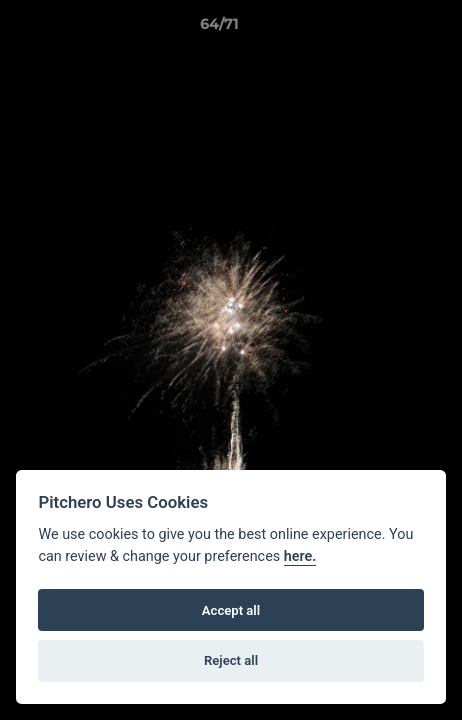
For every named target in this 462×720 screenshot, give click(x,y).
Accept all (231, 610)
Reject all (231, 660)
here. (300, 556)
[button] (390, 29)
